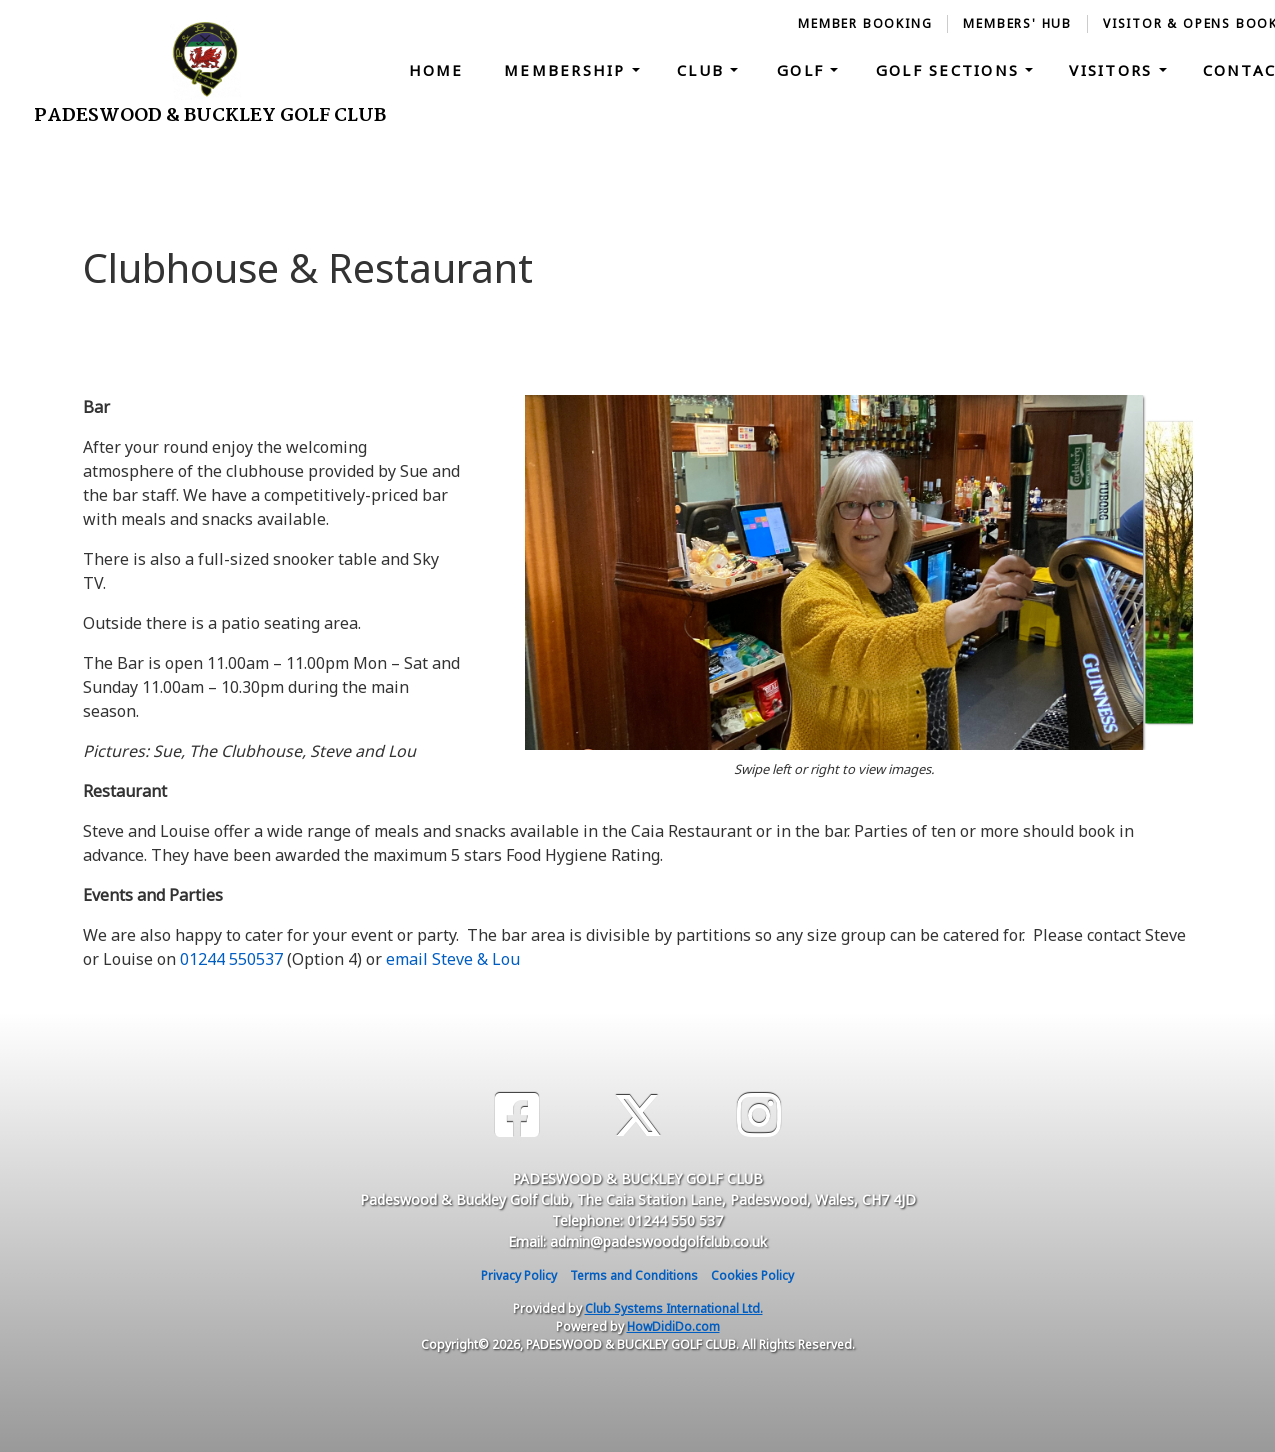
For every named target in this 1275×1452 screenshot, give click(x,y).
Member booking (865, 23)
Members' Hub (1017, 23)
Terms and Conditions (634, 1275)
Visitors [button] (1113, 70)
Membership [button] (568, 70)
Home (436, 70)
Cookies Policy (752, 1275)
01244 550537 (231, 959)
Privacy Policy (519, 1275)
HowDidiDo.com (673, 1326)
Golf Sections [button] (951, 70)
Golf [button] (803, 70)
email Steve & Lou (453, 959)
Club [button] (703, 70)
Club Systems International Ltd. (674, 1308)
